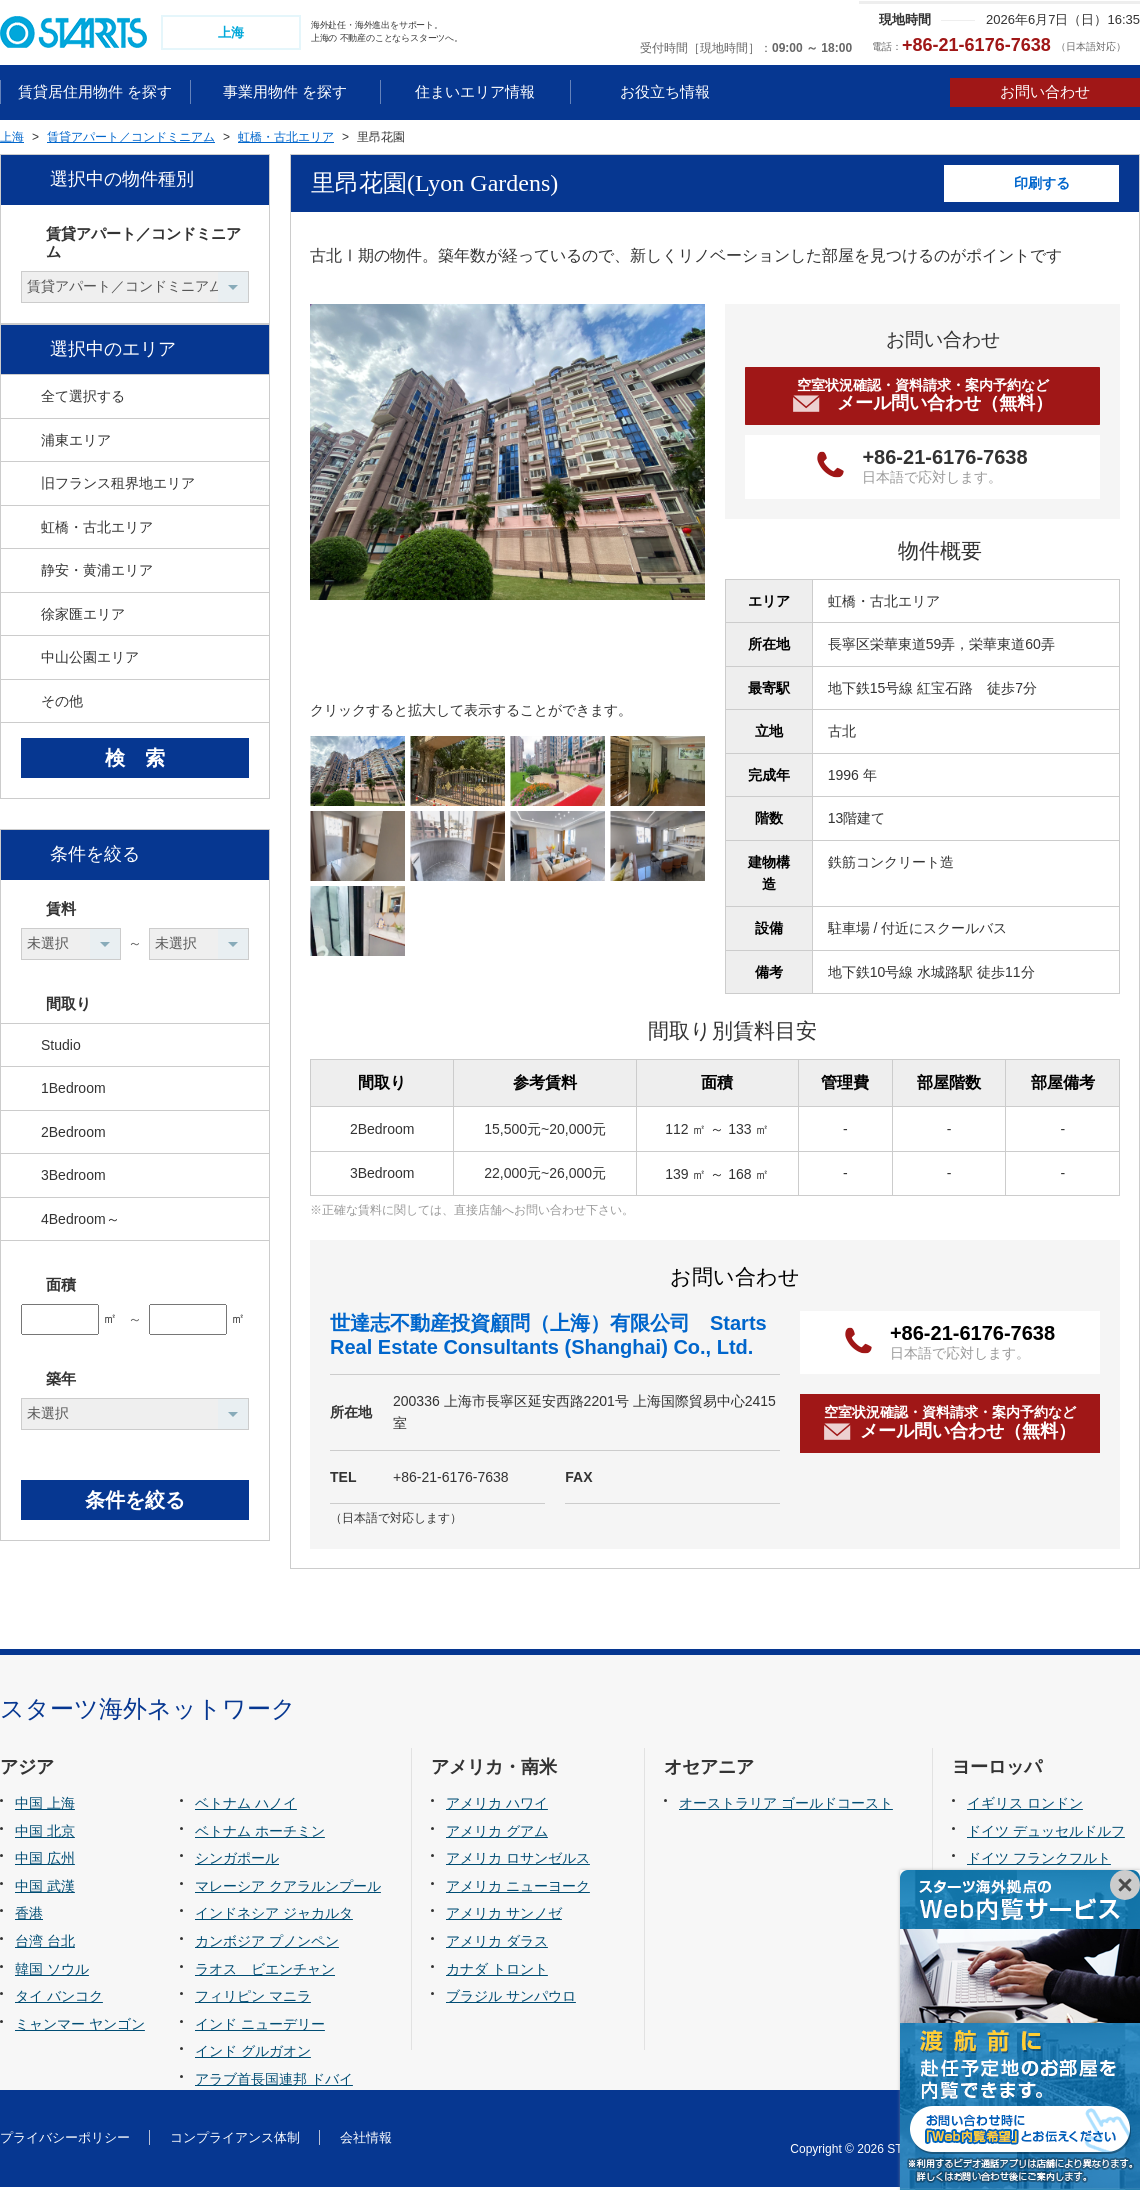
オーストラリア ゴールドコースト (786, 1806)
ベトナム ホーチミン (260, 1833)
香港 (29, 1916)
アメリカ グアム (497, 1833)
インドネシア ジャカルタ (274, 1916)
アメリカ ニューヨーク (518, 1888)
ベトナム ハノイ (246, 1806)
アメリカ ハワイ (497, 1806)
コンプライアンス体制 (235, 2139)
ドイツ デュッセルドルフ (1046, 1833)
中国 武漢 (45, 1888)
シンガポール (237, 1861)
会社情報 (366, 2139)
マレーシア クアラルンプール (288, 1888)
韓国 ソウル (52, 1971)
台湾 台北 (45, 1943)
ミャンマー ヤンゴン (80, 2026)
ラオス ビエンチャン (265, 1971)
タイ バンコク (59, 1998)
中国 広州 (45, 1861)
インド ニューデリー (260, 2026)
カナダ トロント (497, 1971)
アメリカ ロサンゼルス (518, 1861)
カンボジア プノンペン (267, 1943)
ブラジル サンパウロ (511, 1998)
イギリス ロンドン (1025, 1806)
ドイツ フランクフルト (1039, 1861)
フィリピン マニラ (253, 1998)
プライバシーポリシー (65, 2139)
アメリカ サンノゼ (504, 1916)
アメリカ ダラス (497, 1943)
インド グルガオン (253, 2053)
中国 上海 (45, 1806)
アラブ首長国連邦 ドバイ (274, 2081)
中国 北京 (45, 1833)
